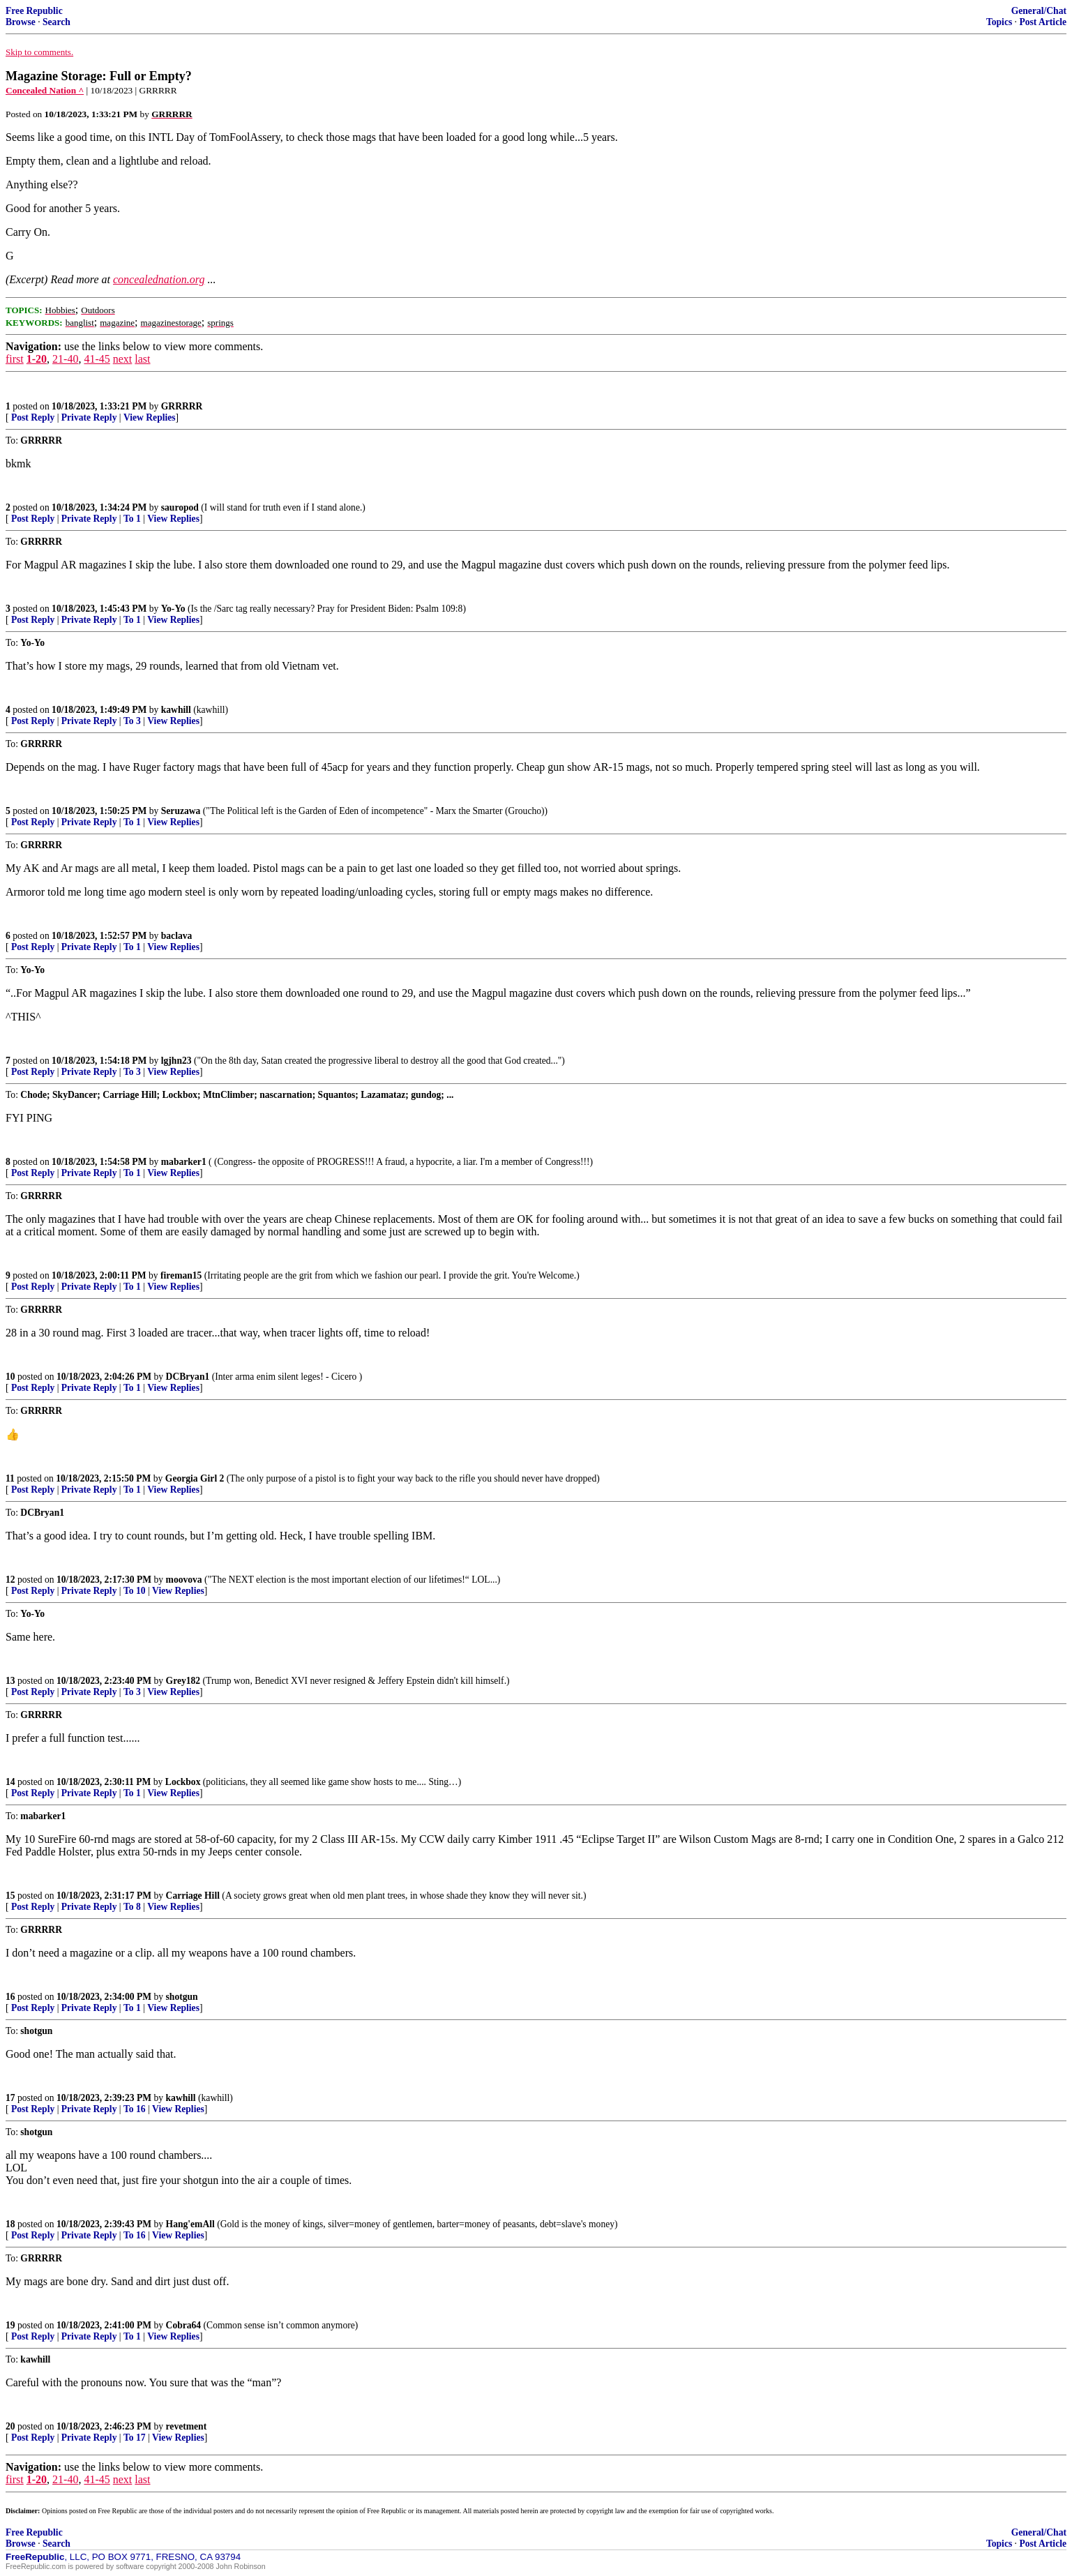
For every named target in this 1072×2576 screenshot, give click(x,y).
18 (10, 2224)
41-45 (97, 359)
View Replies (149, 417)
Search (56, 22)
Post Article (1042, 22)
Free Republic (34, 11)
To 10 (134, 1590)
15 (10, 1895)
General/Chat (1038, 11)
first (15, 359)
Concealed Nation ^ (45, 90)
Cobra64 (184, 2325)
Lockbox (183, 1782)
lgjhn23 (176, 1060)
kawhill (176, 710)
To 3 (132, 721)
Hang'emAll (190, 2224)
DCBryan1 (188, 1376)
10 (10, 1376)
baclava (176, 936)
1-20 (37, 359)
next (123, 359)
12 (10, 1579)
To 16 (134, 2109)
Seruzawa (181, 811)
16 (10, 1996)
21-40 (65, 359)
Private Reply (89, 417)
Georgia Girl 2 (195, 1478)
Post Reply (32, 417)
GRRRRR (182, 406)
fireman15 (181, 1275)
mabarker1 (183, 1162)
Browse (21, 22)
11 (10, 1478)
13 (10, 1680)
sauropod (180, 507)
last (142, 359)
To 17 (134, 2437)
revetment (186, 2426)
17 (10, 2098)
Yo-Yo (173, 608)
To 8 (132, 1906)
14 (10, 1782)
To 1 (132, 518)
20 (10, 2426)
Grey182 (183, 1680)
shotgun (182, 1996)
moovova (184, 1579)
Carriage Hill (193, 1895)
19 (10, 2325)
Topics (999, 22)
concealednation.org (158, 279)
